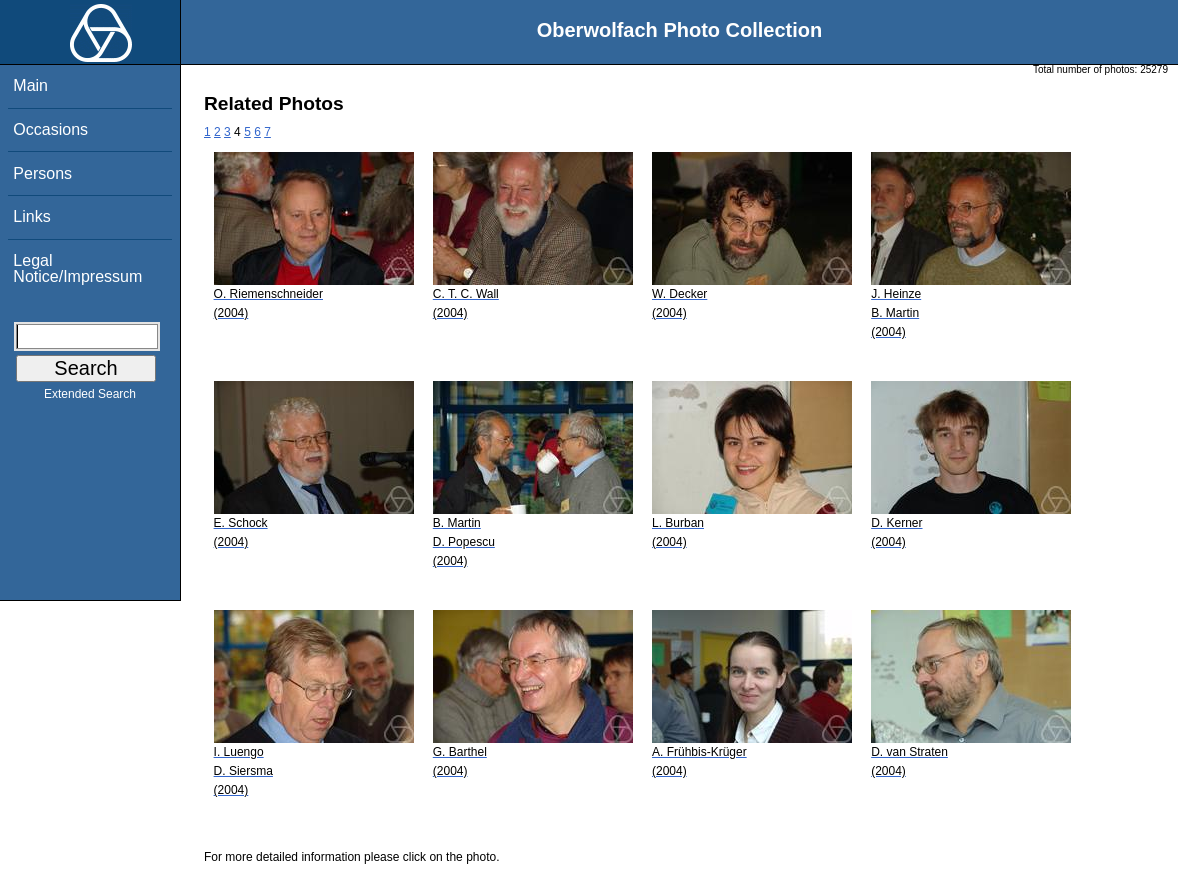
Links (31, 216)
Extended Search (90, 398)
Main (30, 85)
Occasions (50, 129)
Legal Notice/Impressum (77, 268)
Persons (42, 173)
